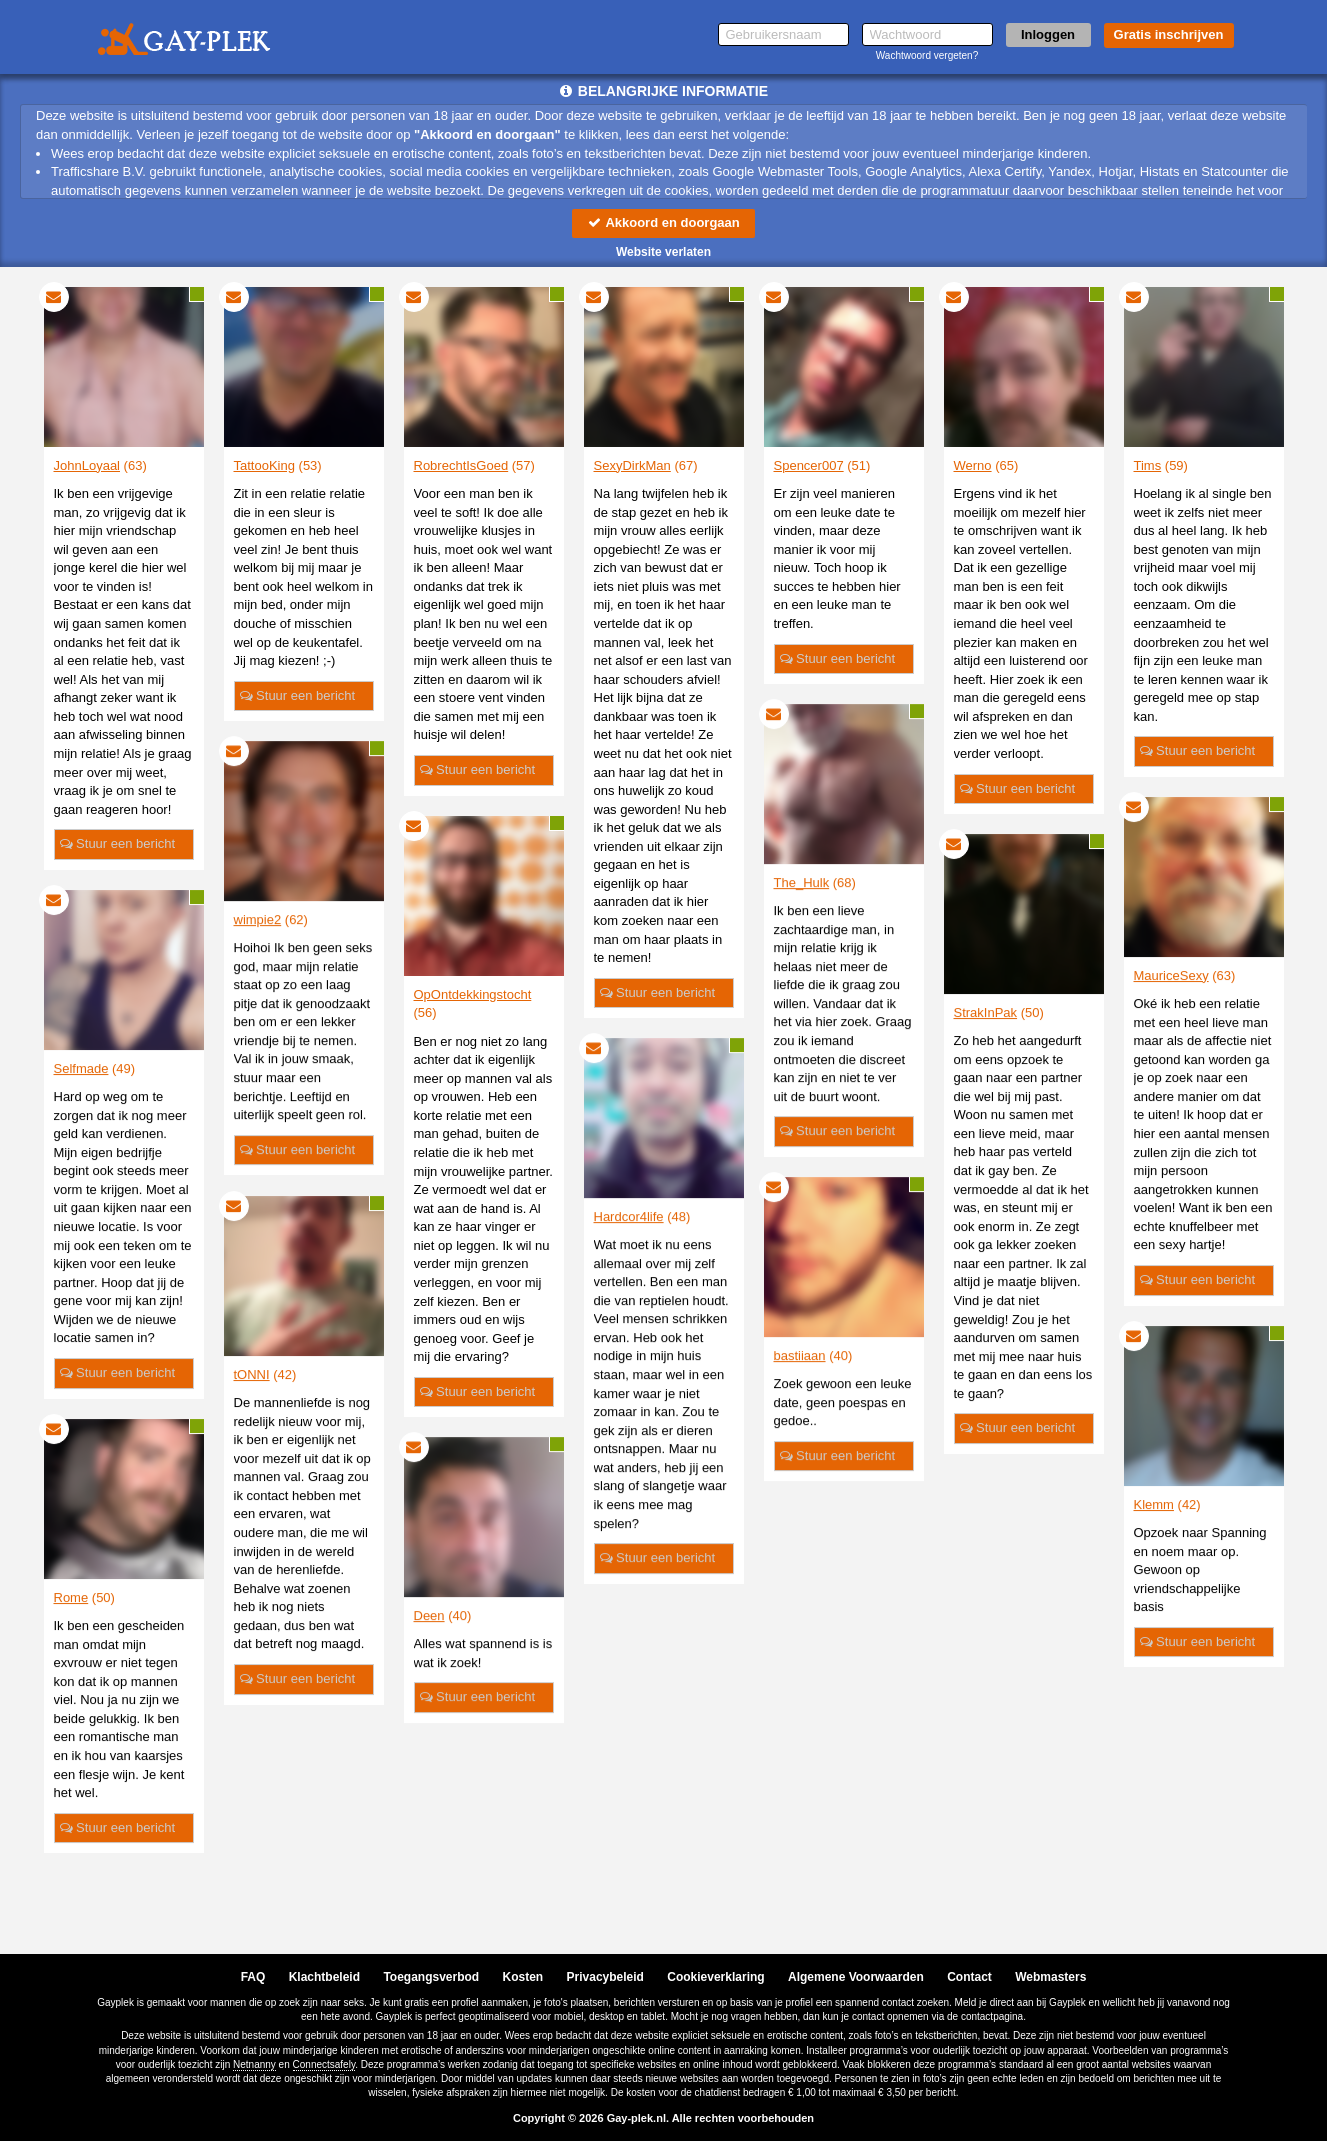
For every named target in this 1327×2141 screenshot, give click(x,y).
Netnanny (254, 2064)
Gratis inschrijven (1169, 34)
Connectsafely (324, 2064)
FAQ (253, 1977)
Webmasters (1050, 1977)
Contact (969, 1977)
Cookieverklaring (715, 1977)
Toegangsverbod (431, 1977)
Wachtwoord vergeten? (927, 55)
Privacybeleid (605, 1977)
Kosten (523, 1977)
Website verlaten (663, 252)
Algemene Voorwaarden (856, 1977)
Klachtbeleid (324, 1977)
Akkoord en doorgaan (663, 222)
